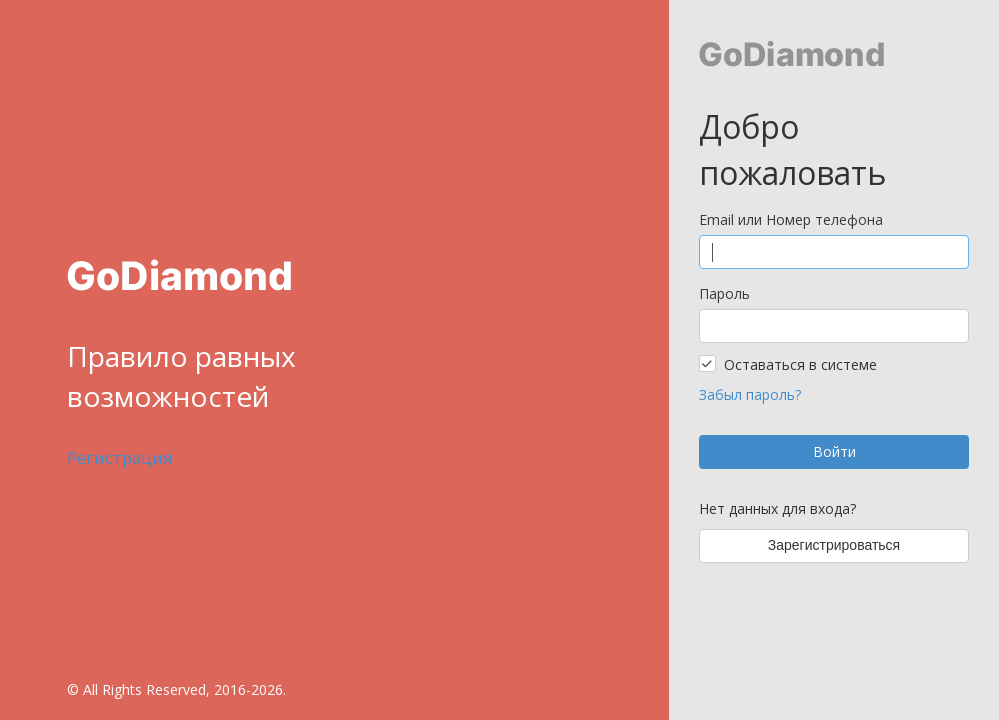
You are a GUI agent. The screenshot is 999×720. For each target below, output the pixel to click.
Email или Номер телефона (791, 219)
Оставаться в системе (800, 364)
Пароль (724, 293)
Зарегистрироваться (834, 545)
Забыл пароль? (750, 394)
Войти (834, 451)
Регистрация (120, 457)
